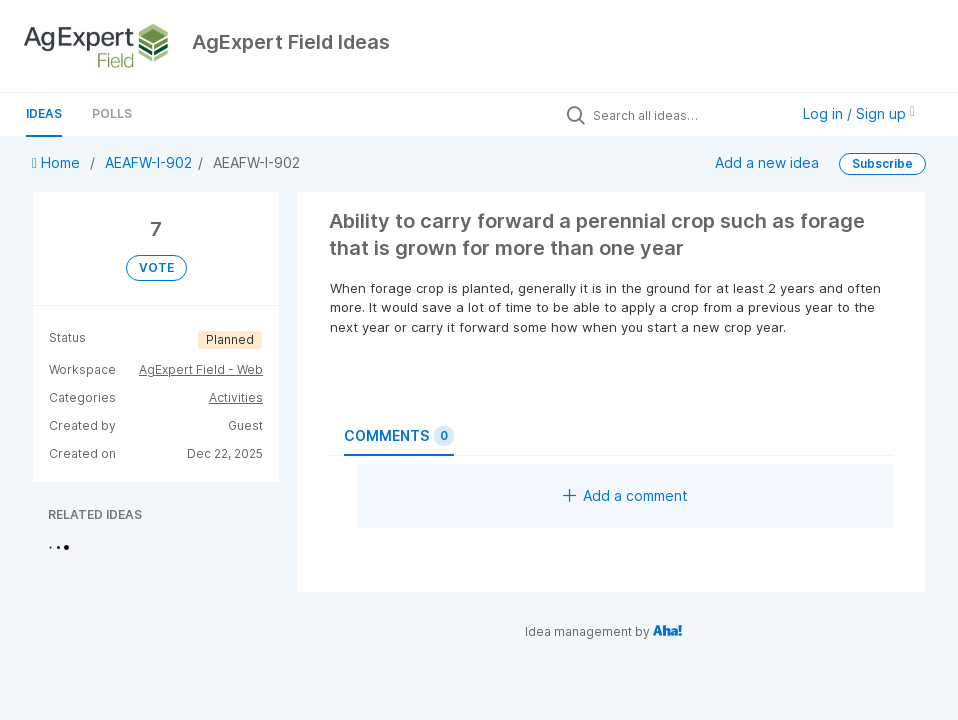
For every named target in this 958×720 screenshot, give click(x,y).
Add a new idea (767, 162)
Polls (112, 113)
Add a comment (625, 495)
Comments (399, 436)
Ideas (44, 113)
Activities (236, 397)
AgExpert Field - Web (201, 369)
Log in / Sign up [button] (859, 113)
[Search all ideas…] (686, 115)
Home (58, 162)
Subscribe (882, 163)
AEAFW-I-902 (148, 162)
